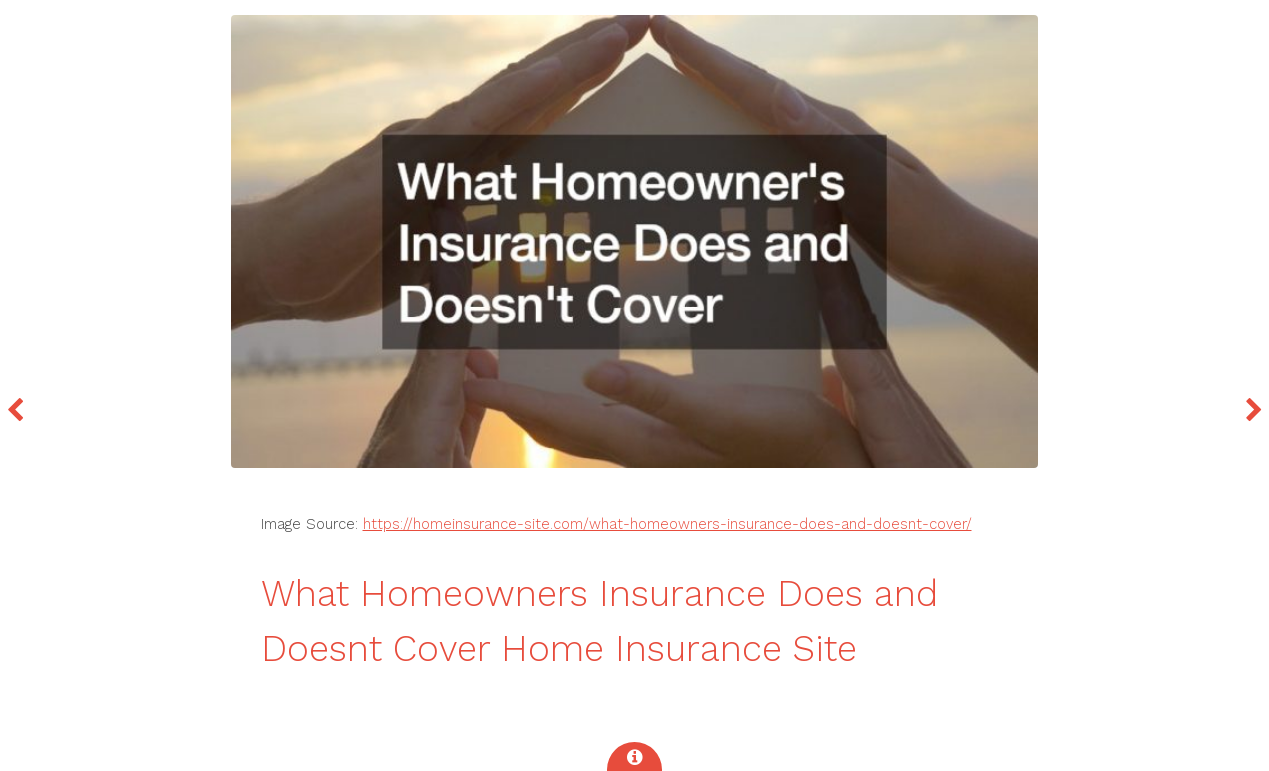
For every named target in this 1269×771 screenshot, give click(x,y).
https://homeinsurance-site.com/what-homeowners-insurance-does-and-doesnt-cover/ (667, 524)
